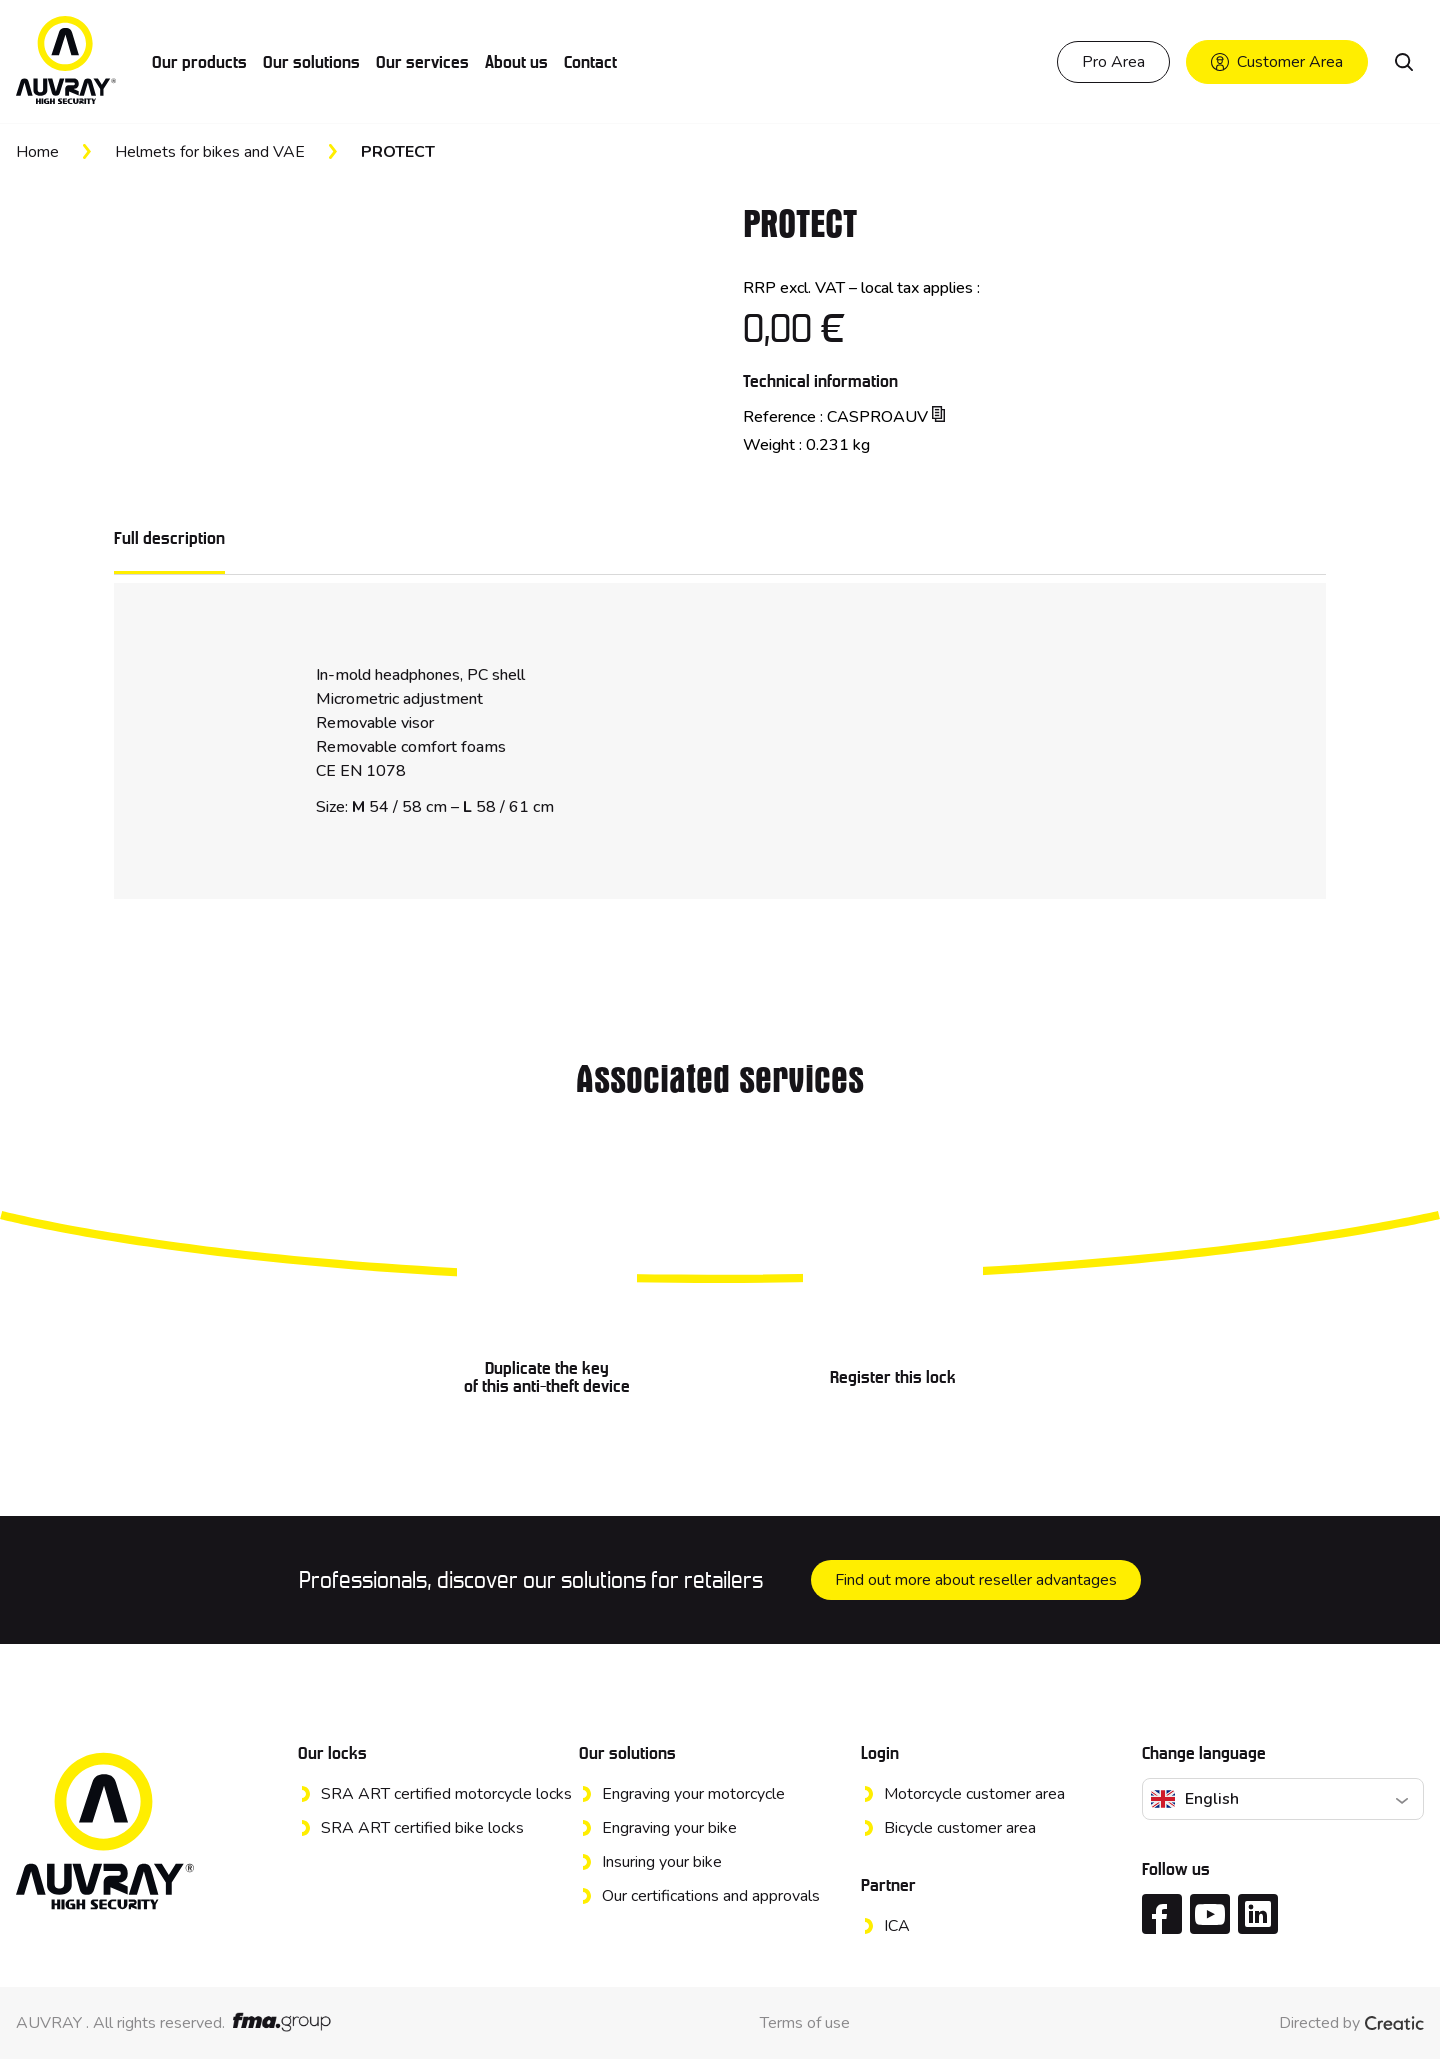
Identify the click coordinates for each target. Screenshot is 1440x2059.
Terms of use (805, 2023)
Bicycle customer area (960, 1828)
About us (516, 62)
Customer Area (1277, 62)
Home (37, 152)
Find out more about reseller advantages (976, 1580)
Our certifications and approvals (711, 1896)
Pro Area (1113, 62)
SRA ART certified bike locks (422, 1828)
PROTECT (398, 152)
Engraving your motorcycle (693, 1794)
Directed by (1351, 2023)
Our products (199, 62)
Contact (590, 62)
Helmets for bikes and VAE (210, 152)
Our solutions (311, 62)
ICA (897, 1926)
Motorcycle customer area (974, 1794)
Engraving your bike (669, 1828)
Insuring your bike (662, 1862)
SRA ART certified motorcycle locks (446, 1794)
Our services (422, 62)
